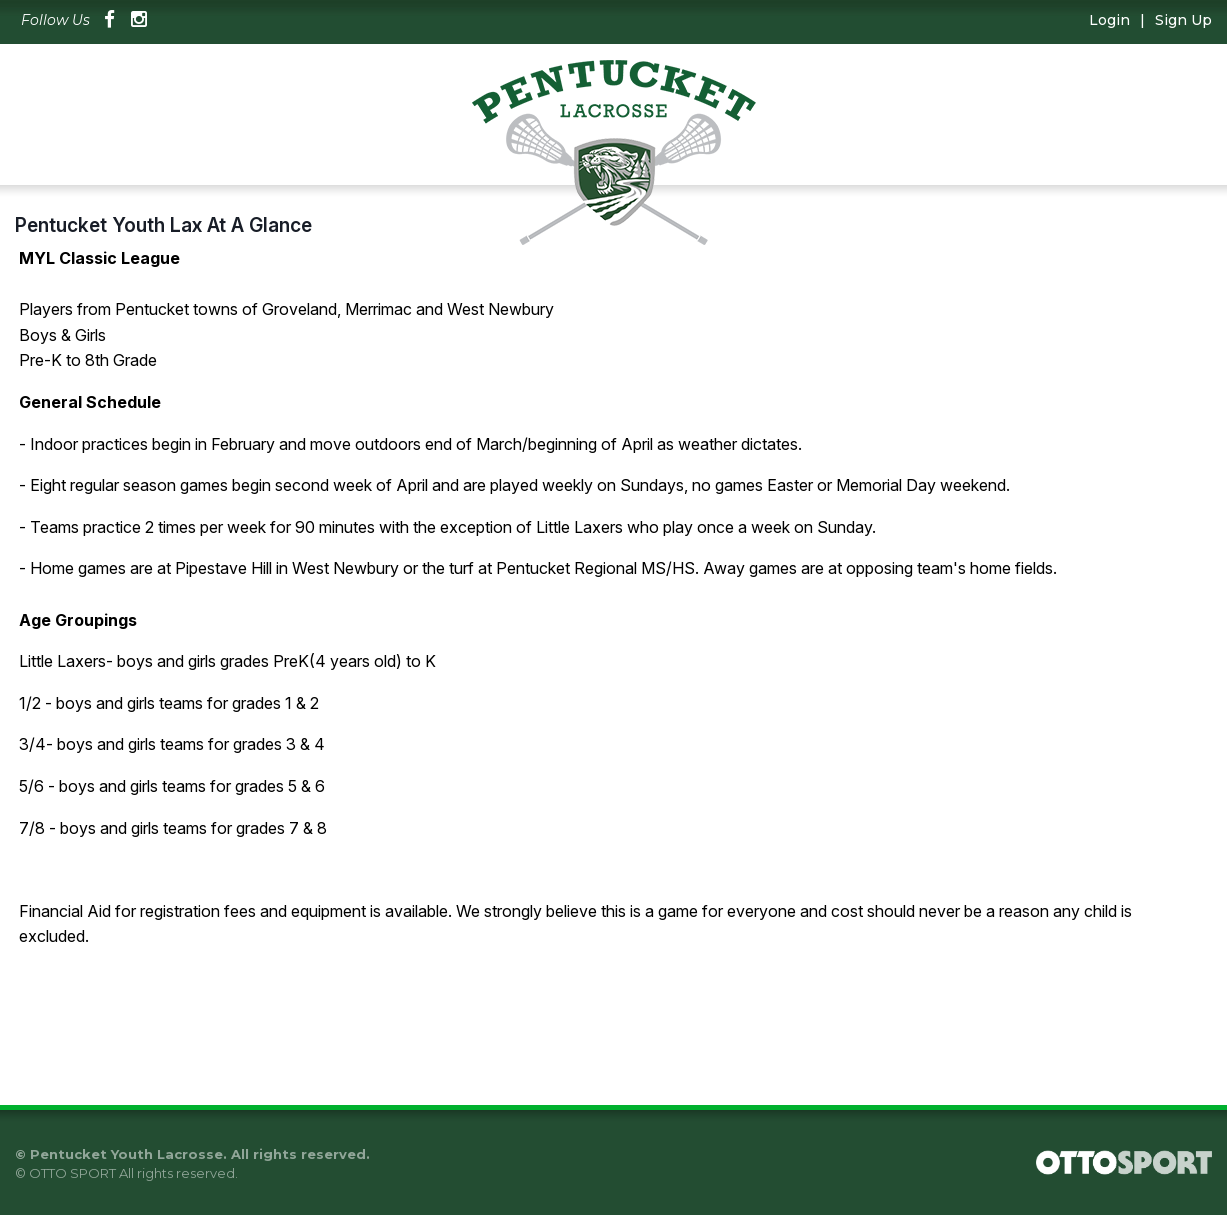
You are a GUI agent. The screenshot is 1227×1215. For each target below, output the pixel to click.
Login (1109, 20)
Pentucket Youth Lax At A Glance (163, 225)
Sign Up (1183, 20)
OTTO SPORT (72, 1173)
